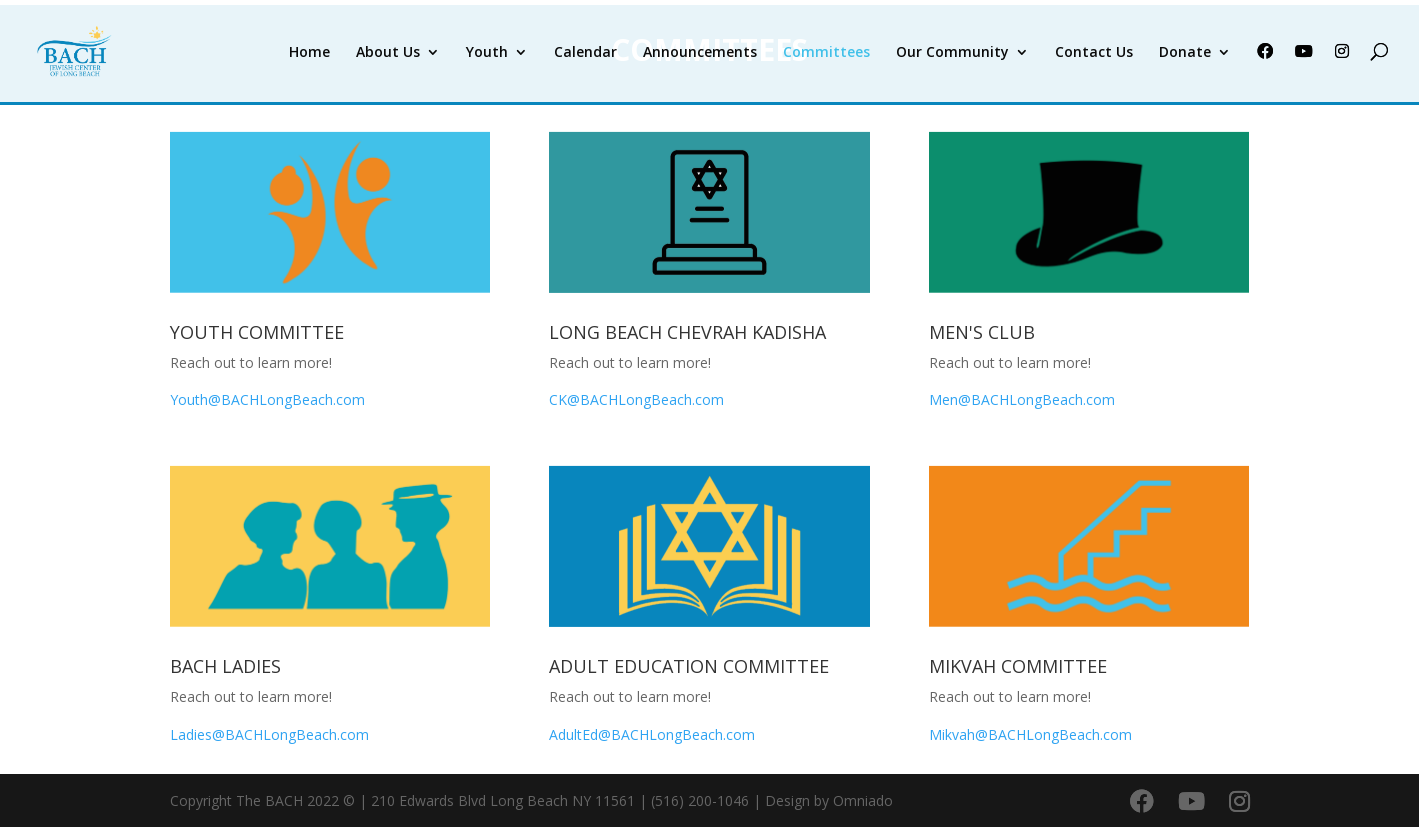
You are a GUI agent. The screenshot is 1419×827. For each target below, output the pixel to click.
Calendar (585, 53)
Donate (1185, 53)
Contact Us (1094, 53)
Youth (487, 53)
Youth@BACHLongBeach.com (267, 399)
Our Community (952, 53)
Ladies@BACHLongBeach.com (269, 734)
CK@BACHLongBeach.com (638, 399)
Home (309, 53)
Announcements (700, 53)
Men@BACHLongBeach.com (1022, 399)
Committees (826, 53)
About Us (388, 53)
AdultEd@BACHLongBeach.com (652, 734)
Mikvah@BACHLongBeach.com (1030, 734)
